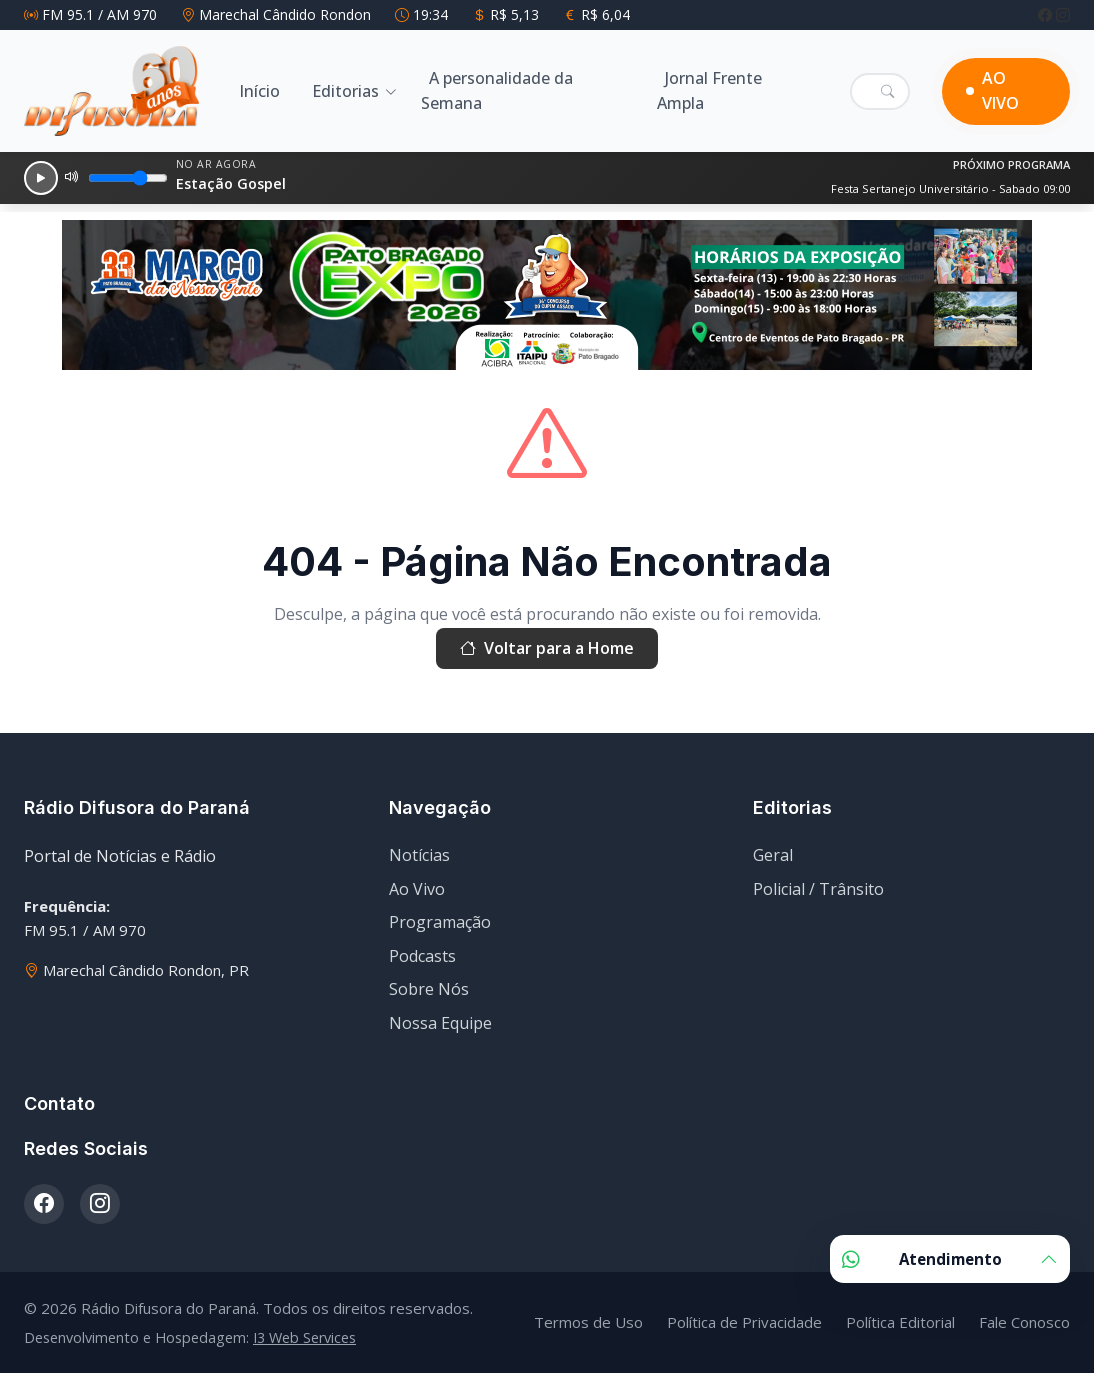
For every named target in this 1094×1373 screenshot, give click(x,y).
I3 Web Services (304, 1337)
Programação (440, 922)
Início (259, 91)
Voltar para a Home (547, 649)
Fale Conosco (1024, 1322)
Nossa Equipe (440, 1023)
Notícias (419, 855)
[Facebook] (1047, 14)
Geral (773, 855)
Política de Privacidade (744, 1322)
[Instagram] (1063, 14)
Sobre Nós (429, 989)
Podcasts (422, 956)
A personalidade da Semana (497, 91)
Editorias (345, 91)
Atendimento (950, 1259)
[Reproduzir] (41, 178)
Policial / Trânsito (818, 889)
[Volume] (128, 178)
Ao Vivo (417, 889)
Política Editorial (900, 1322)
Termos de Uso (588, 1322)
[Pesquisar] (887, 91)
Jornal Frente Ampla (709, 91)
